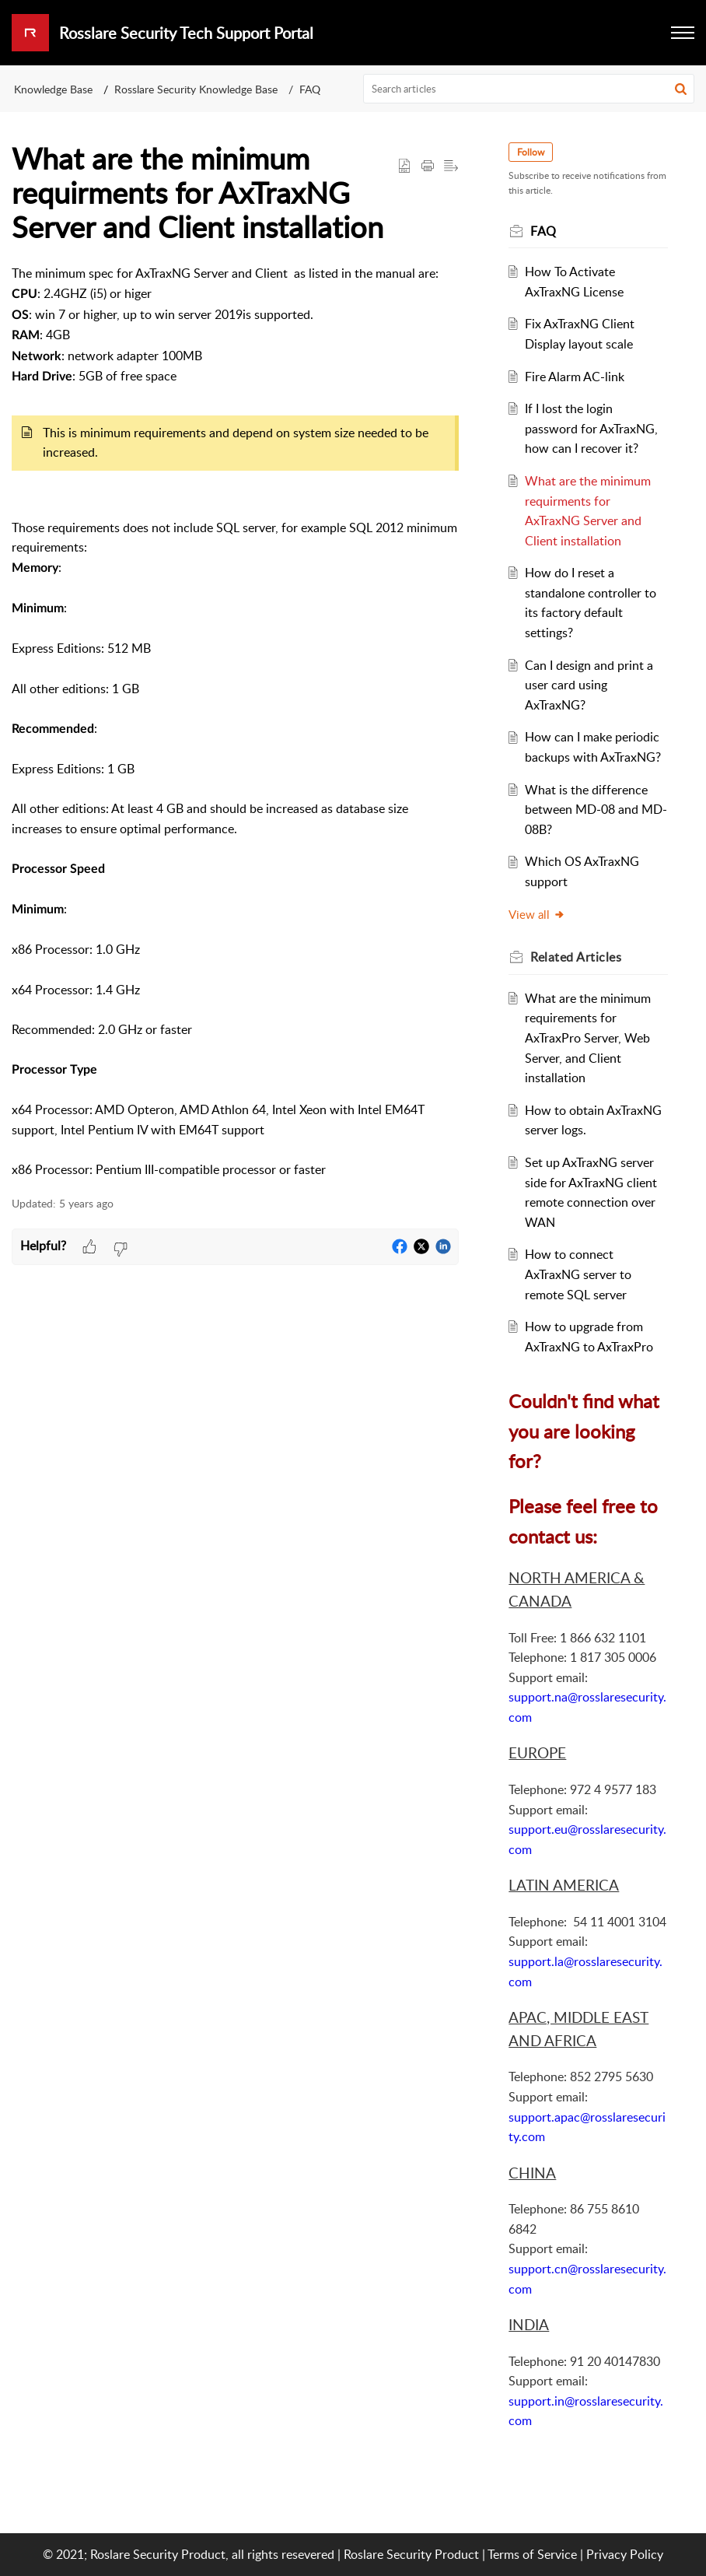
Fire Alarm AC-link (574, 376)
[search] (529, 88)
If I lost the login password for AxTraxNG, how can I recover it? (591, 428)
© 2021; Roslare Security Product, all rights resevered (188, 2554)
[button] (681, 88)
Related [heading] (575, 957)
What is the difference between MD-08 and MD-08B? (596, 809)
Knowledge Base (53, 89)
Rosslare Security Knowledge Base (196, 89)
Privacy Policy (624, 2554)
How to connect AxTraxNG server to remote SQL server (578, 1274)
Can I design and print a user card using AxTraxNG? (589, 685)
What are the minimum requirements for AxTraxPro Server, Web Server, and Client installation (588, 1038)
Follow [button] (530, 152)
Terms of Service (532, 2554)
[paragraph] (235, 721)
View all (537, 914)
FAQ (309, 89)
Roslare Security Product (411, 2554)
